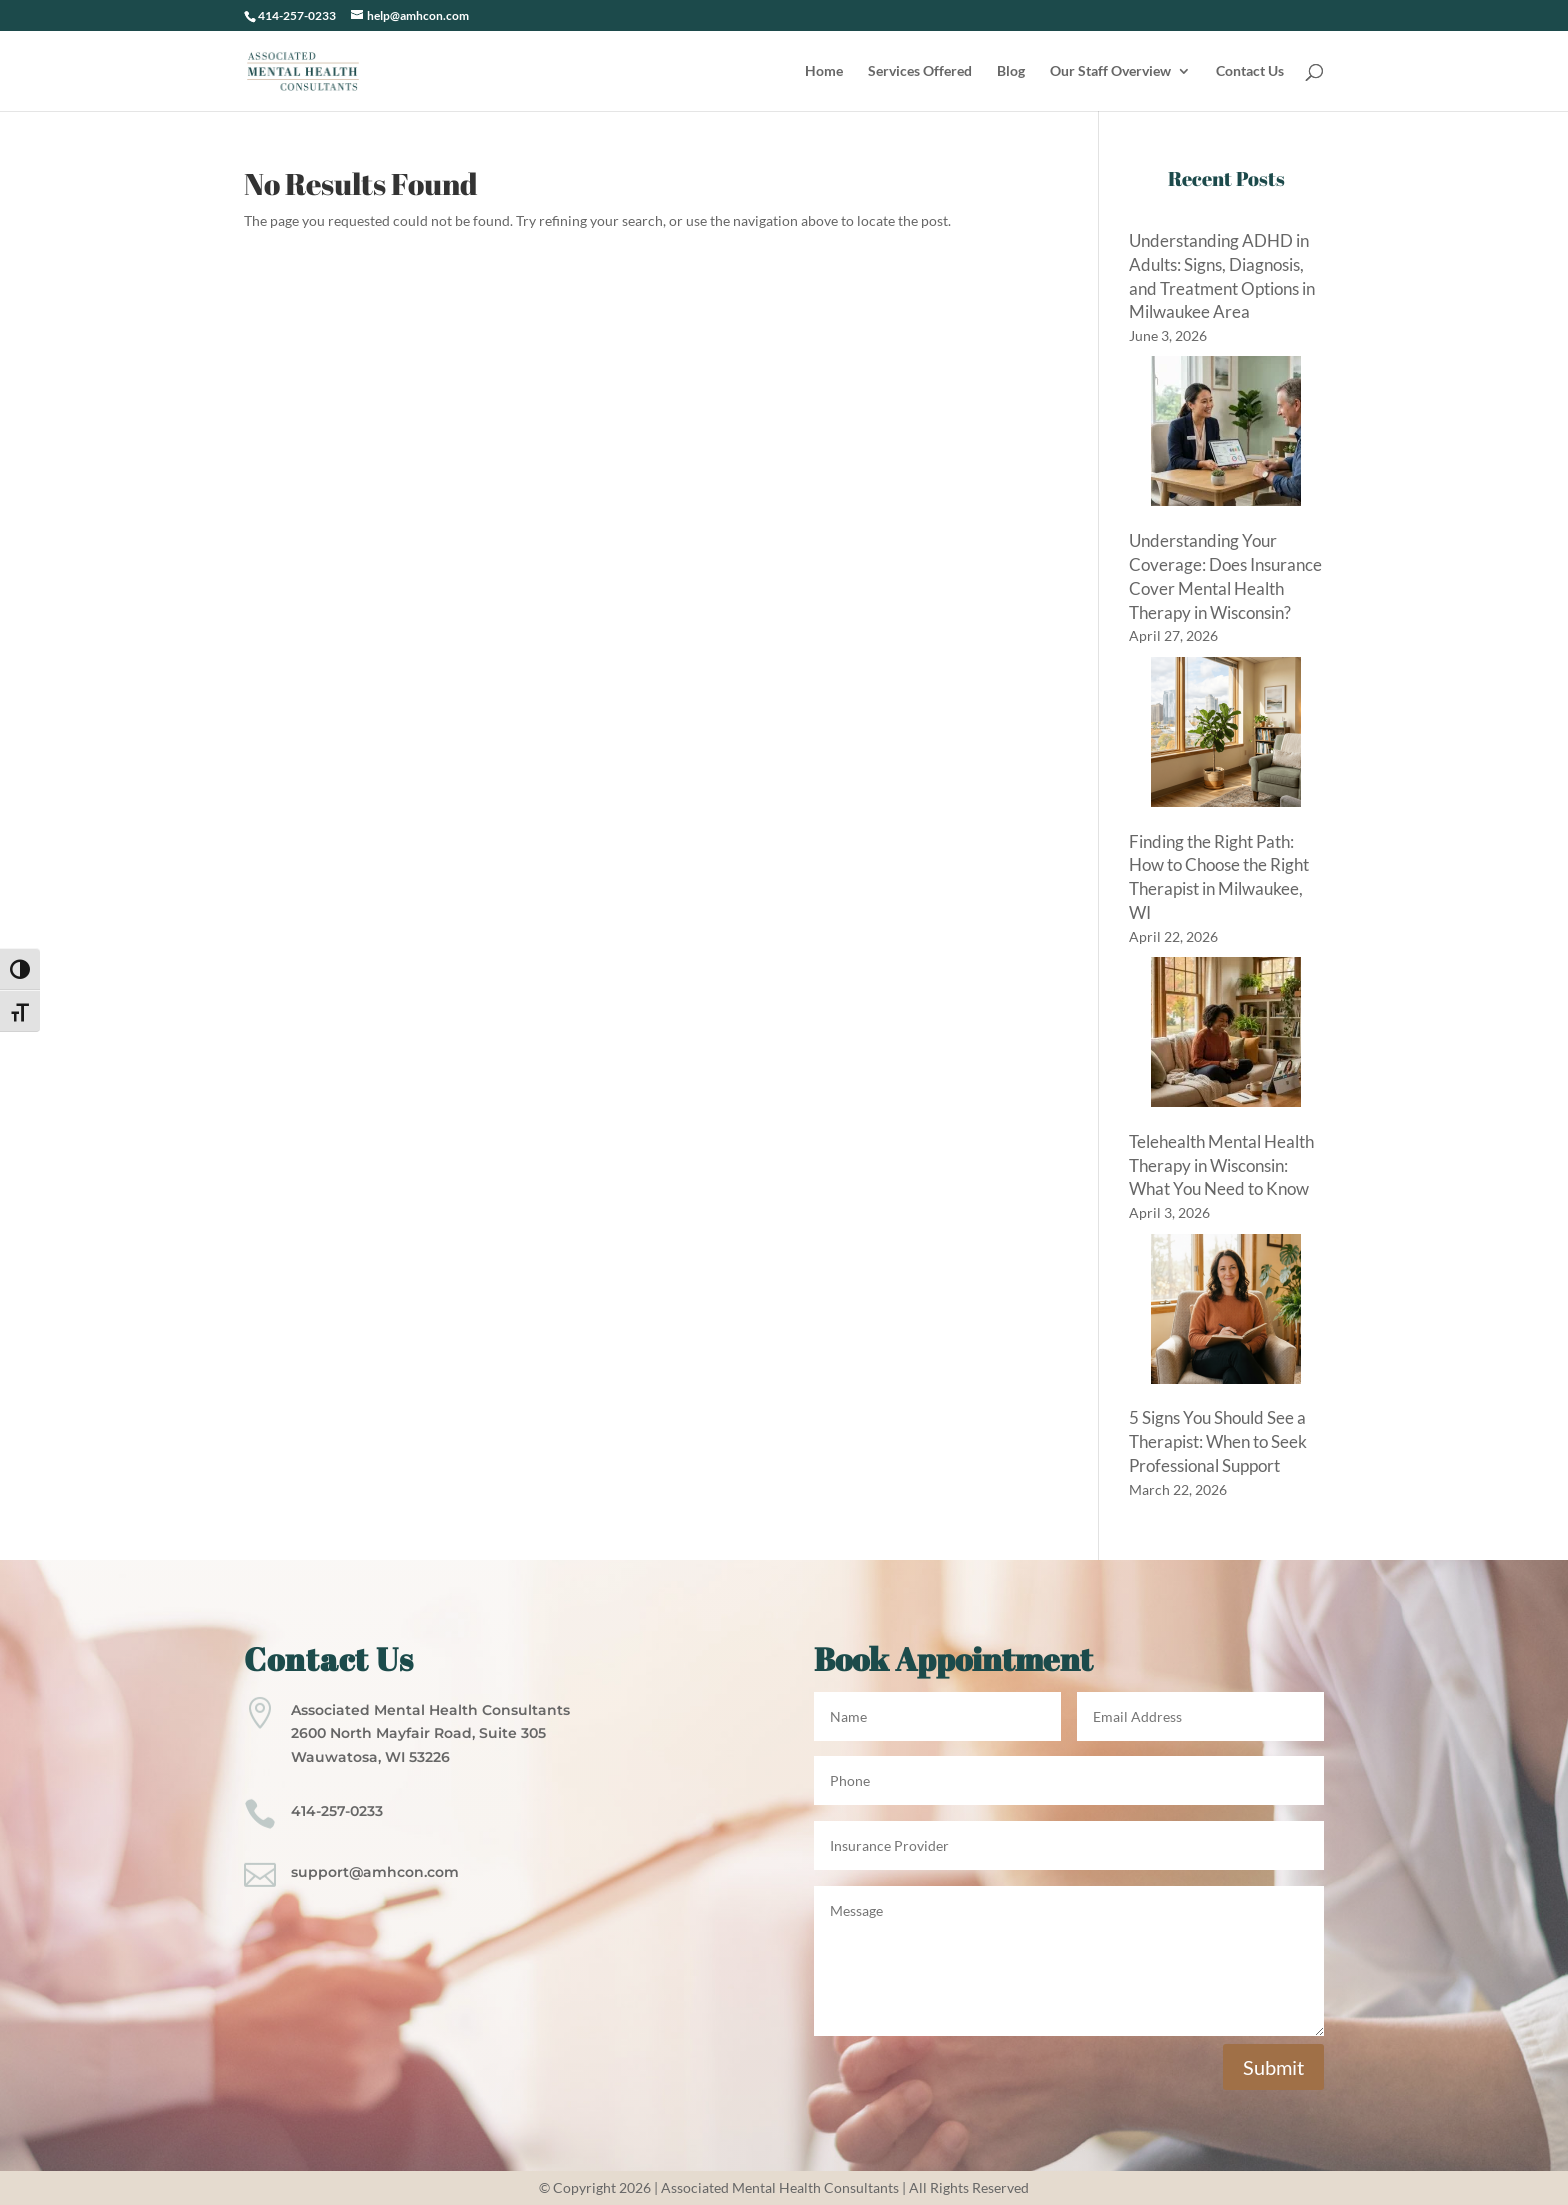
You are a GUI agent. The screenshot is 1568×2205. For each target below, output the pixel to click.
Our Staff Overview (1110, 71)
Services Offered (920, 71)
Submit (1273, 2067)
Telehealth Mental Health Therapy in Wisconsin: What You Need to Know (1221, 1165)
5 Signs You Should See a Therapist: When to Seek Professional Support (1218, 1441)
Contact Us (1250, 71)
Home (824, 71)
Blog (1011, 71)
